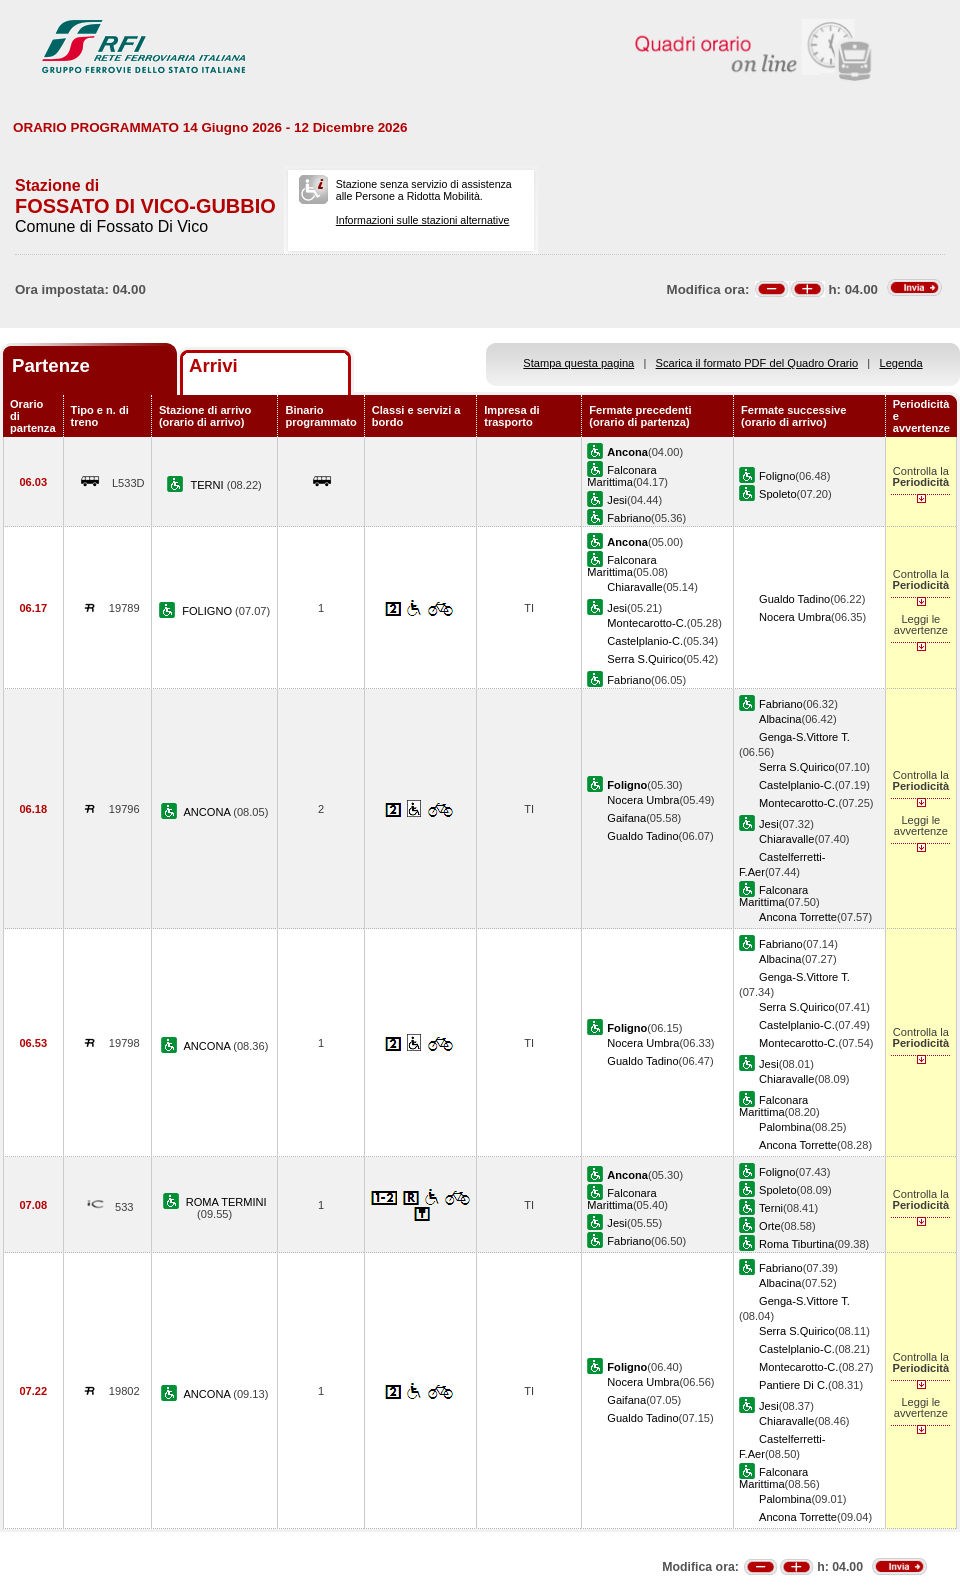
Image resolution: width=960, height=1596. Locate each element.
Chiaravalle (634, 587)
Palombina (785, 1127)
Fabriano (629, 518)
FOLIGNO (208, 611)
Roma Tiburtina (796, 1244)
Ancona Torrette (798, 917)
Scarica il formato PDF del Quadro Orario (757, 363)
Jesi (617, 500)
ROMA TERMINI (226, 1202)
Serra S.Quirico (645, 659)
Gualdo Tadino (794, 599)
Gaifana (626, 818)
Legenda (901, 363)
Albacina (780, 719)
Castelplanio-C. (645, 641)
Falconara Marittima (621, 476)
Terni (771, 1208)
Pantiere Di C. (793, 1385)
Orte (770, 1226)
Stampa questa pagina (578, 363)
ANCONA (208, 812)
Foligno (777, 476)
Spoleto (778, 494)
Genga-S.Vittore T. (804, 737)
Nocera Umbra (795, 617)
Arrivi (213, 365)
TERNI (208, 485)
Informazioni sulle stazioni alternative (423, 220)
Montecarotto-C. (646, 623)
